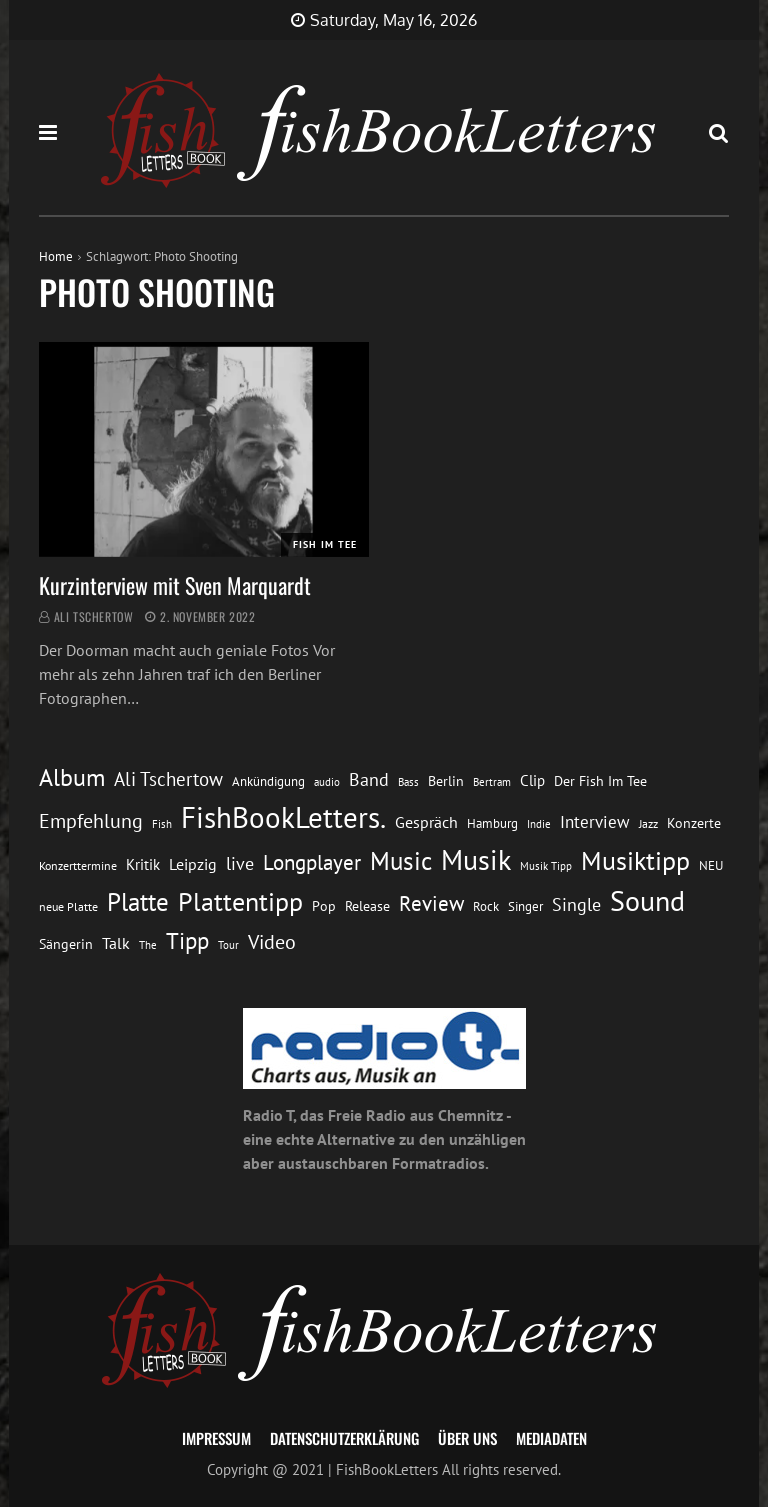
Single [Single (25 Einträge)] (576, 904)
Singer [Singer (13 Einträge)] (525, 906)
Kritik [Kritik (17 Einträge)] (143, 864)
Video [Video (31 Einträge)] (272, 941)
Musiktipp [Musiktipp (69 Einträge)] (635, 860)
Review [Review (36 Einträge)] (431, 903)
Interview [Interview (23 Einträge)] (595, 822)
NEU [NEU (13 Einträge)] (711, 865)
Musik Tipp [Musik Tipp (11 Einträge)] (546, 865)
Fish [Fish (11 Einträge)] (162, 823)
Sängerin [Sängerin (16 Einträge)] (66, 944)
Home (56, 256)
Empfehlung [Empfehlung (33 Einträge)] (91, 820)
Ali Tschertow (94, 616)
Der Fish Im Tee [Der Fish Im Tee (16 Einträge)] (600, 781)
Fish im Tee (325, 544)
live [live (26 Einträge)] (240, 863)
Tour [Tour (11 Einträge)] (228, 944)
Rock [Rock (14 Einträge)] (486, 906)
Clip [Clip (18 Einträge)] (532, 780)
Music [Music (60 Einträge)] (401, 861)
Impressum (216, 1438)
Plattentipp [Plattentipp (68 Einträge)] (240, 901)
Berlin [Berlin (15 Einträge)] (446, 781)
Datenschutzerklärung (344, 1438)
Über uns (467, 1438)
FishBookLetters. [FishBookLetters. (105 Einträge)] (283, 817)
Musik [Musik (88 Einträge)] (476, 860)
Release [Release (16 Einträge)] (367, 906)
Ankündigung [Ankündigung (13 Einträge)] (268, 781)
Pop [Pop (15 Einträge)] (324, 906)
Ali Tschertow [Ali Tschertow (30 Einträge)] (168, 779)
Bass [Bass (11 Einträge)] (408, 781)
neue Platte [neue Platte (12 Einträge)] (68, 906)
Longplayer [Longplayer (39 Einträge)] (312, 862)
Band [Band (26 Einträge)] (369, 779)
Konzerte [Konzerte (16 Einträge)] (694, 823)
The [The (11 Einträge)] (148, 944)
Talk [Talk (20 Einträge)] (116, 943)
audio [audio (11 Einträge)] (327, 781)
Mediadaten (551, 1438)
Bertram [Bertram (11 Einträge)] (492, 781)
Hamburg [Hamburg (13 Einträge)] (492, 823)
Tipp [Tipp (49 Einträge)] (187, 940)
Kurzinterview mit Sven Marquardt (175, 585)
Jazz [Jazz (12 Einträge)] (648, 823)
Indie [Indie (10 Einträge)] (539, 824)
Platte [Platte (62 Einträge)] (138, 902)
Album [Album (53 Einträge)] (72, 777)
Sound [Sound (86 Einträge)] (647, 901)
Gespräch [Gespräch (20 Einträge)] (426, 822)
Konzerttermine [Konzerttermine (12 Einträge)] (78, 865)
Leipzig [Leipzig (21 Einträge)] (193, 864)
